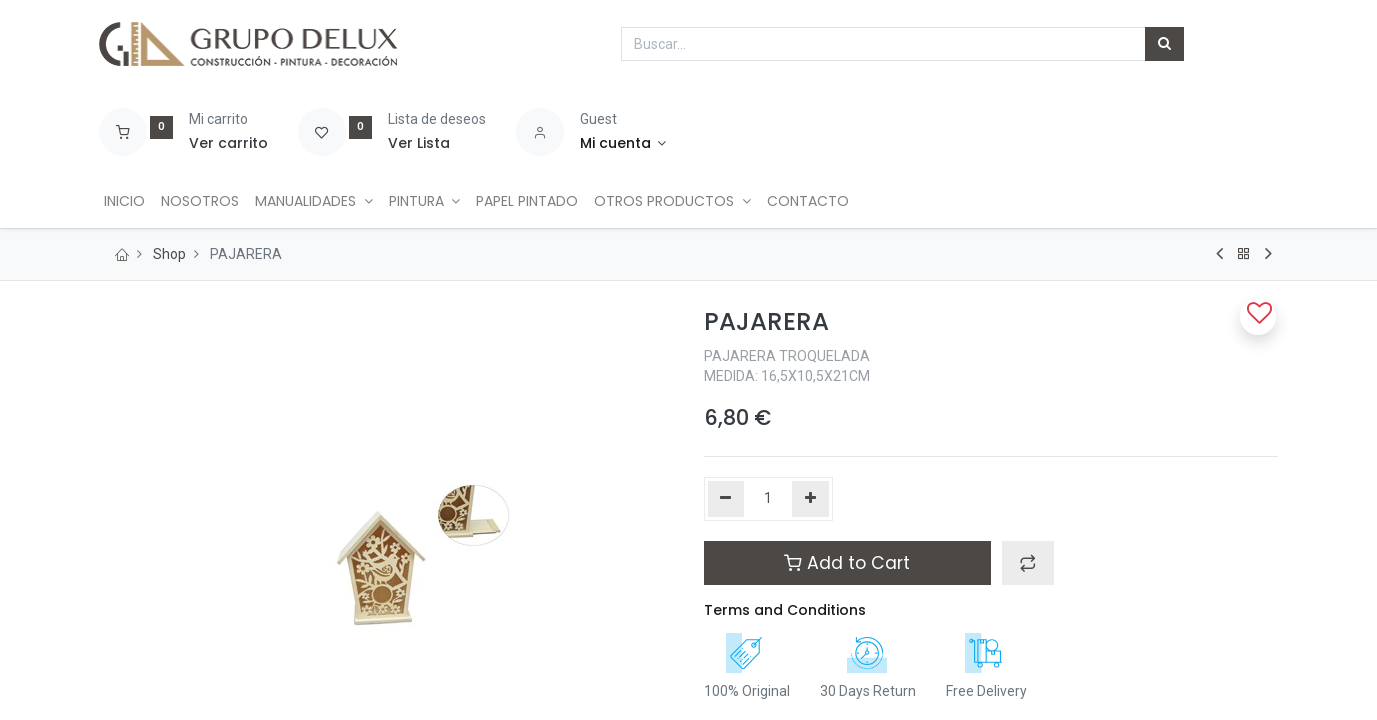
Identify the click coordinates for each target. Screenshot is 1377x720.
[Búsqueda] (1164, 44)
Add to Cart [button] (847, 563)
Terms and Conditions (785, 610)
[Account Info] (623, 144)
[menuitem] (127, 202)
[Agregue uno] (810, 499)
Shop (169, 254)
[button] (1028, 563)
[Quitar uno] (726, 499)
